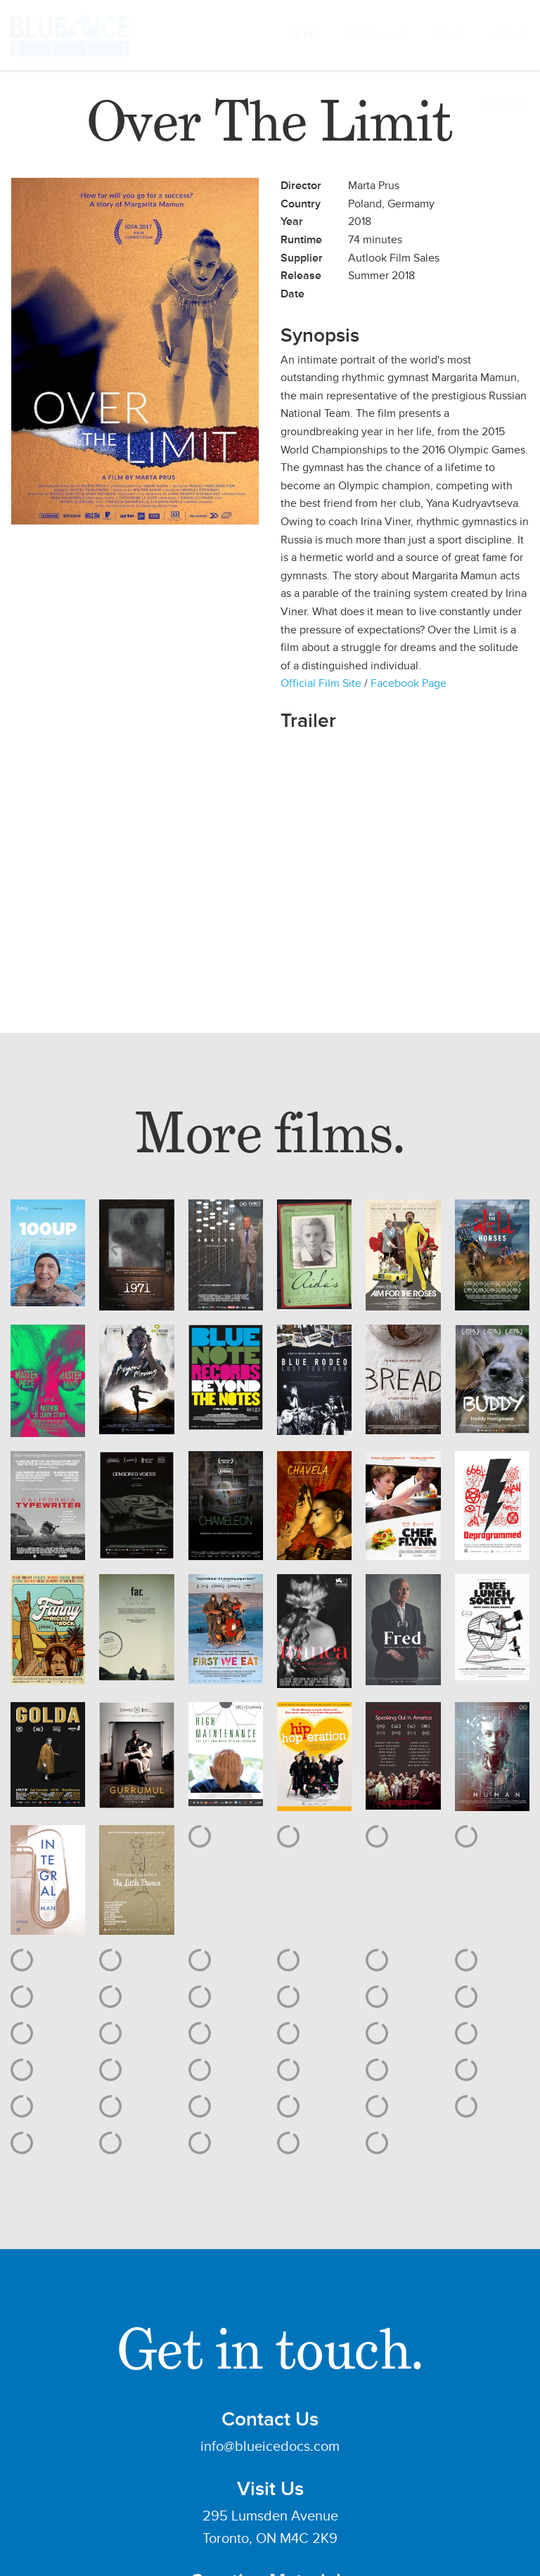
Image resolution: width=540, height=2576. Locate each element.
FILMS (304, 35)
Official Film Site (321, 683)
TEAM (450, 35)
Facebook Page (408, 683)
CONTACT (504, 105)
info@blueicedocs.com (270, 2446)
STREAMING (377, 35)
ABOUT (510, 35)
